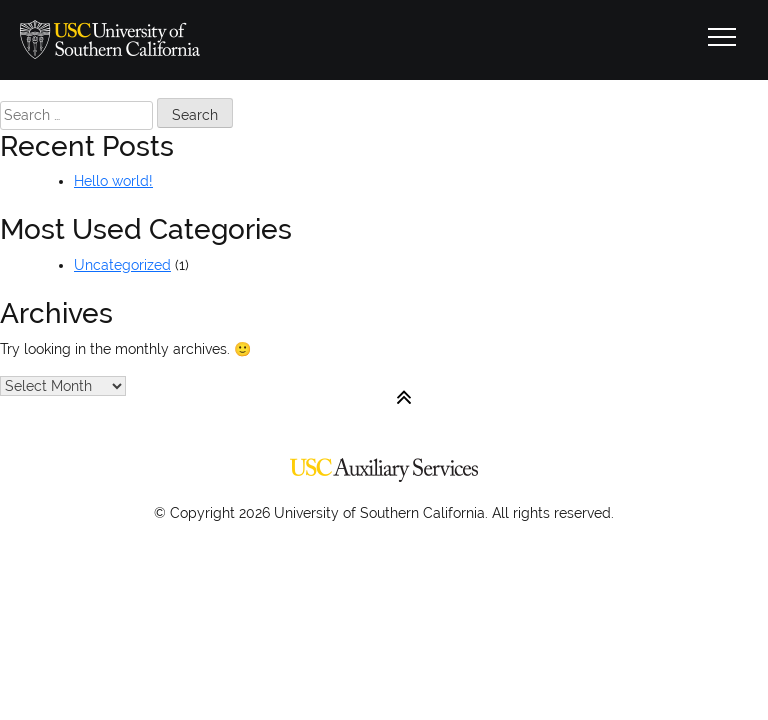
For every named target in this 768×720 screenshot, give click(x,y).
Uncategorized (122, 265)
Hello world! (113, 181)
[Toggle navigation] (722, 40)
